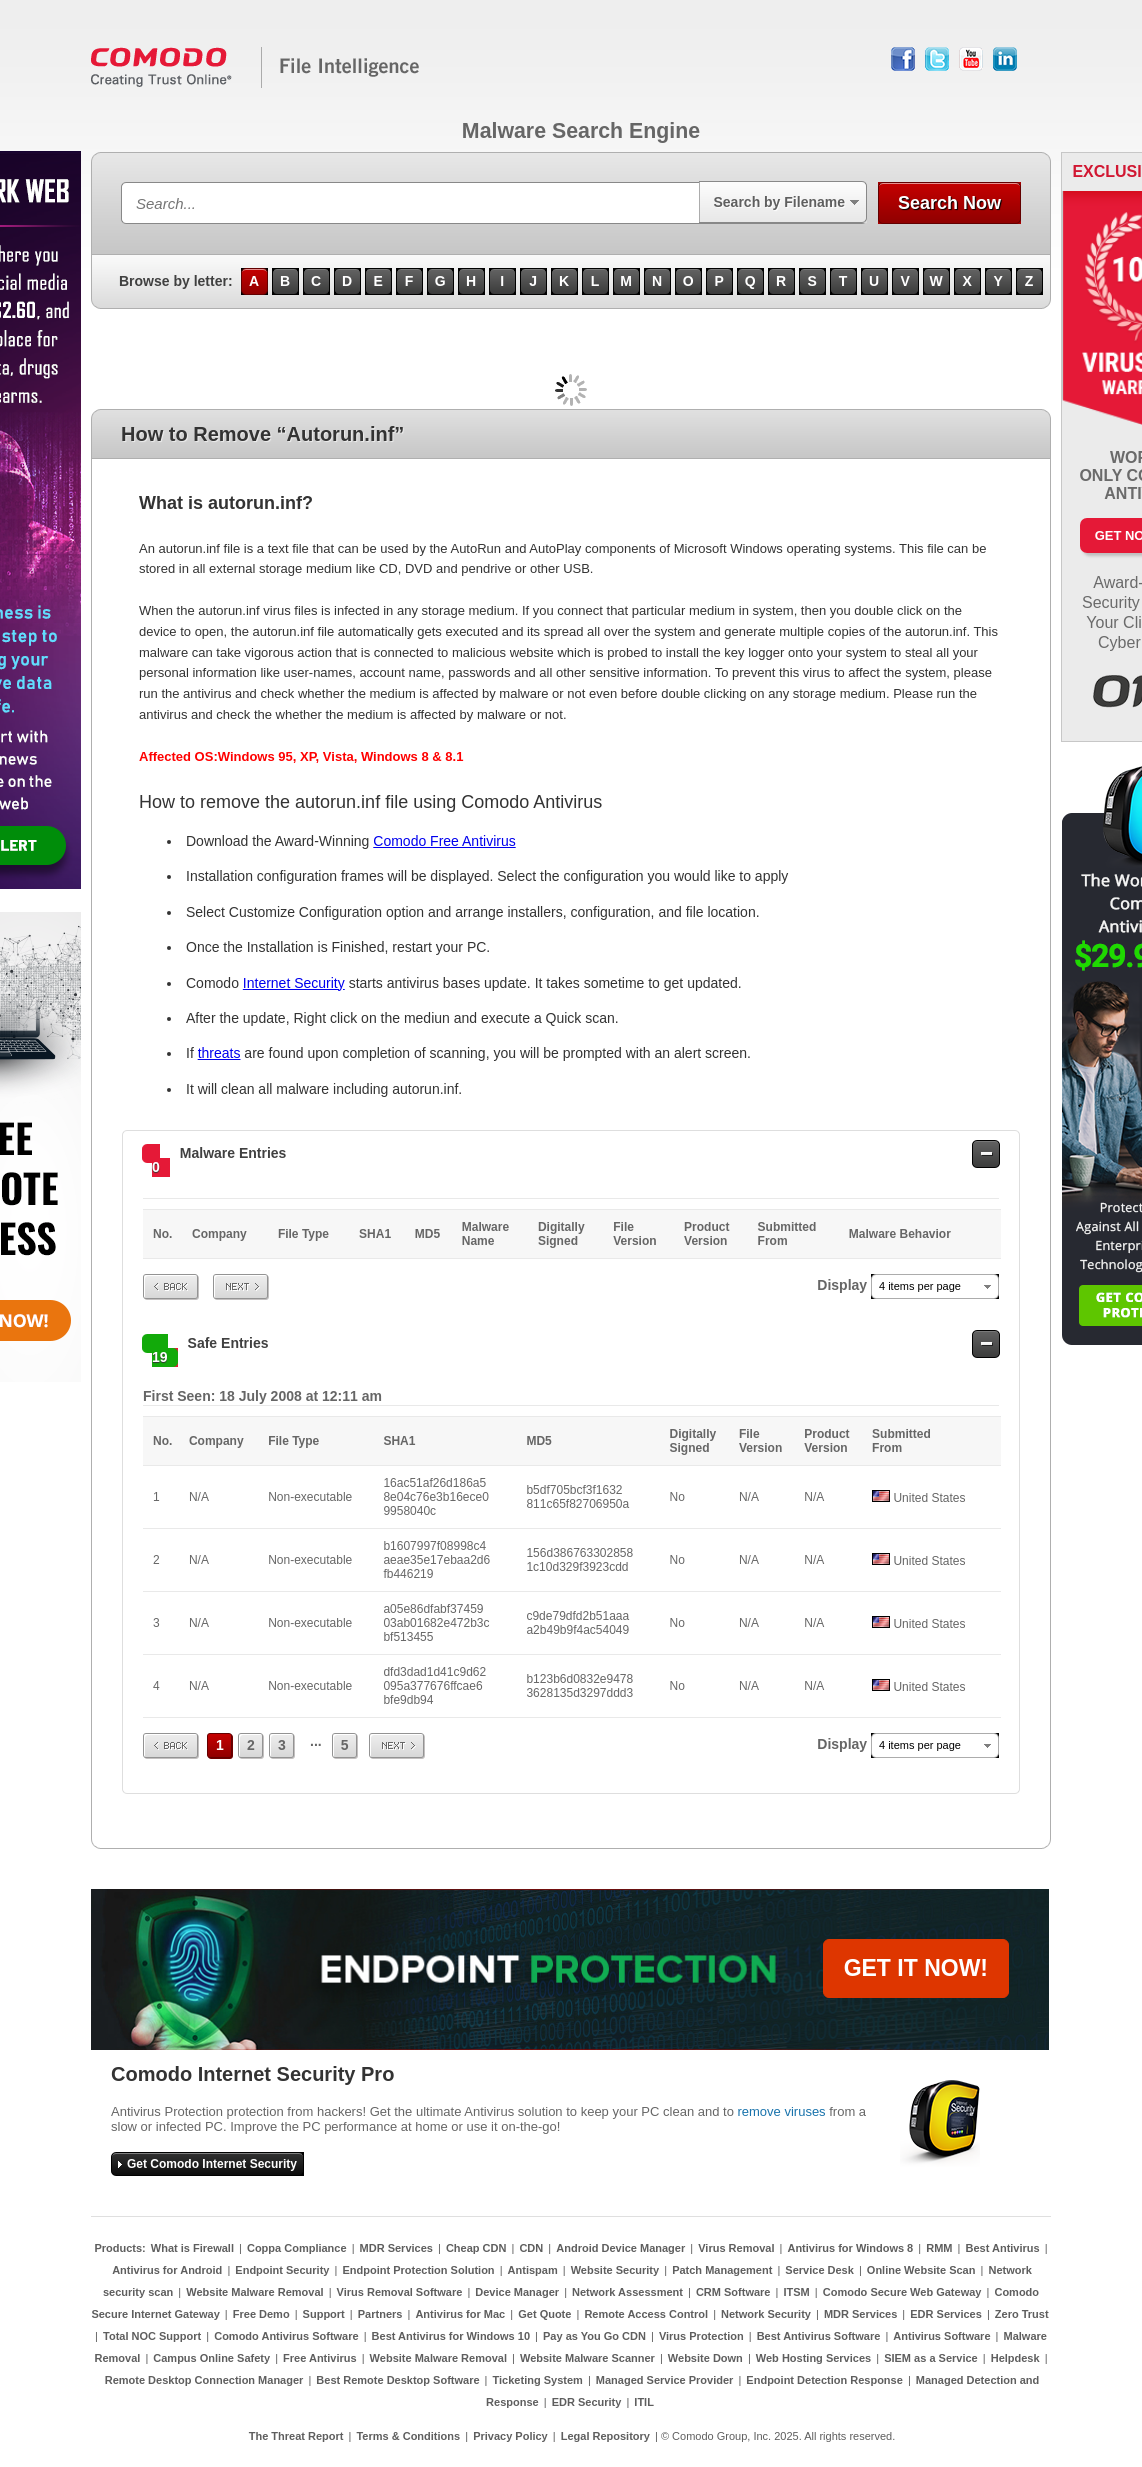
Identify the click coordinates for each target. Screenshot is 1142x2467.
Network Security (766, 2314)
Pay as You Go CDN (594, 2336)
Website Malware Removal (254, 2292)
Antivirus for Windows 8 (850, 2248)
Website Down (705, 2358)
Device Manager (517, 2292)
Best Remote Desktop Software (397, 2380)
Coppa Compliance (297, 2248)
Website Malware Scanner (587, 2358)
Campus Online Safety (211, 2358)
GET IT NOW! (916, 1968)
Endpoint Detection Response (824, 2380)
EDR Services (946, 2314)
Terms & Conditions (408, 2436)
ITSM (796, 2292)
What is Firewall (192, 2248)
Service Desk (819, 2270)
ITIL (644, 2402)
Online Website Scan (921, 2270)
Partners (380, 2314)
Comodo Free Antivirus (444, 841)
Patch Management (722, 2270)
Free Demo (261, 2314)
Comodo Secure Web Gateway (902, 2292)
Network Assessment (627, 2292)
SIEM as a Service (931, 2358)
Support (324, 2314)
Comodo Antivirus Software (286, 2336)
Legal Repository (605, 2436)
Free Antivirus (320, 2358)
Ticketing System (538, 2380)
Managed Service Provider (665, 2380)
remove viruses (781, 2111)
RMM (939, 2248)
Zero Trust (1022, 2314)
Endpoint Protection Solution (418, 2270)
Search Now (949, 203)
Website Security (615, 2270)
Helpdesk (1015, 2358)
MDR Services (396, 2248)
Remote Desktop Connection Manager (204, 2380)
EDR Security (587, 2402)
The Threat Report (296, 2436)
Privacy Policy (510, 2436)
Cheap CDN (476, 2248)
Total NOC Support (152, 2336)
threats (219, 1053)
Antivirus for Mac (460, 2314)
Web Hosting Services (813, 2358)
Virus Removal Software (400, 2292)
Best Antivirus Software (819, 2336)
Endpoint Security (282, 2270)
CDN (531, 2248)
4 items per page (920, 1286)
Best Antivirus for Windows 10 (451, 2336)
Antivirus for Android (167, 2270)
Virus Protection (701, 2336)
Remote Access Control (646, 2314)
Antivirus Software (941, 2336)
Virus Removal (736, 2248)
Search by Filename (779, 202)
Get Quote (544, 2314)
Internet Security (294, 983)
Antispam (533, 2270)
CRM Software (733, 2292)
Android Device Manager (620, 2248)
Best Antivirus (1002, 2248)
